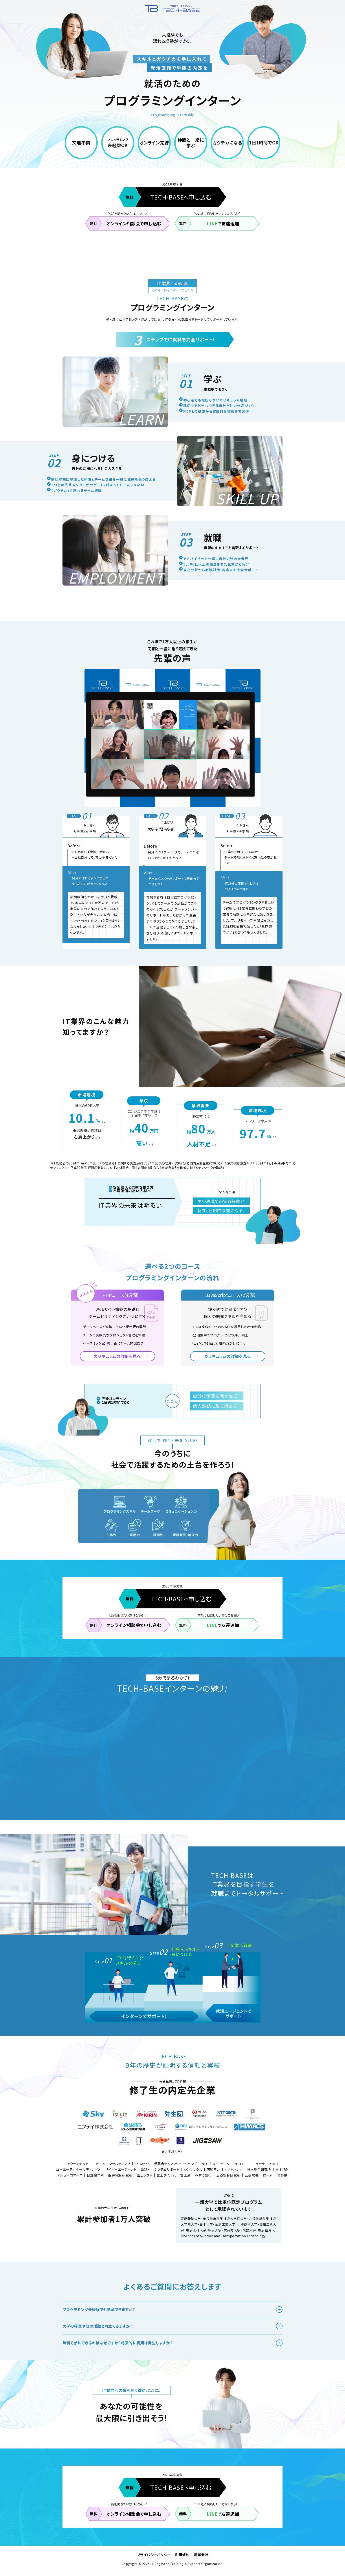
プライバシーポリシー (154, 2558)
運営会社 (201, 2558)
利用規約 (182, 2558)
